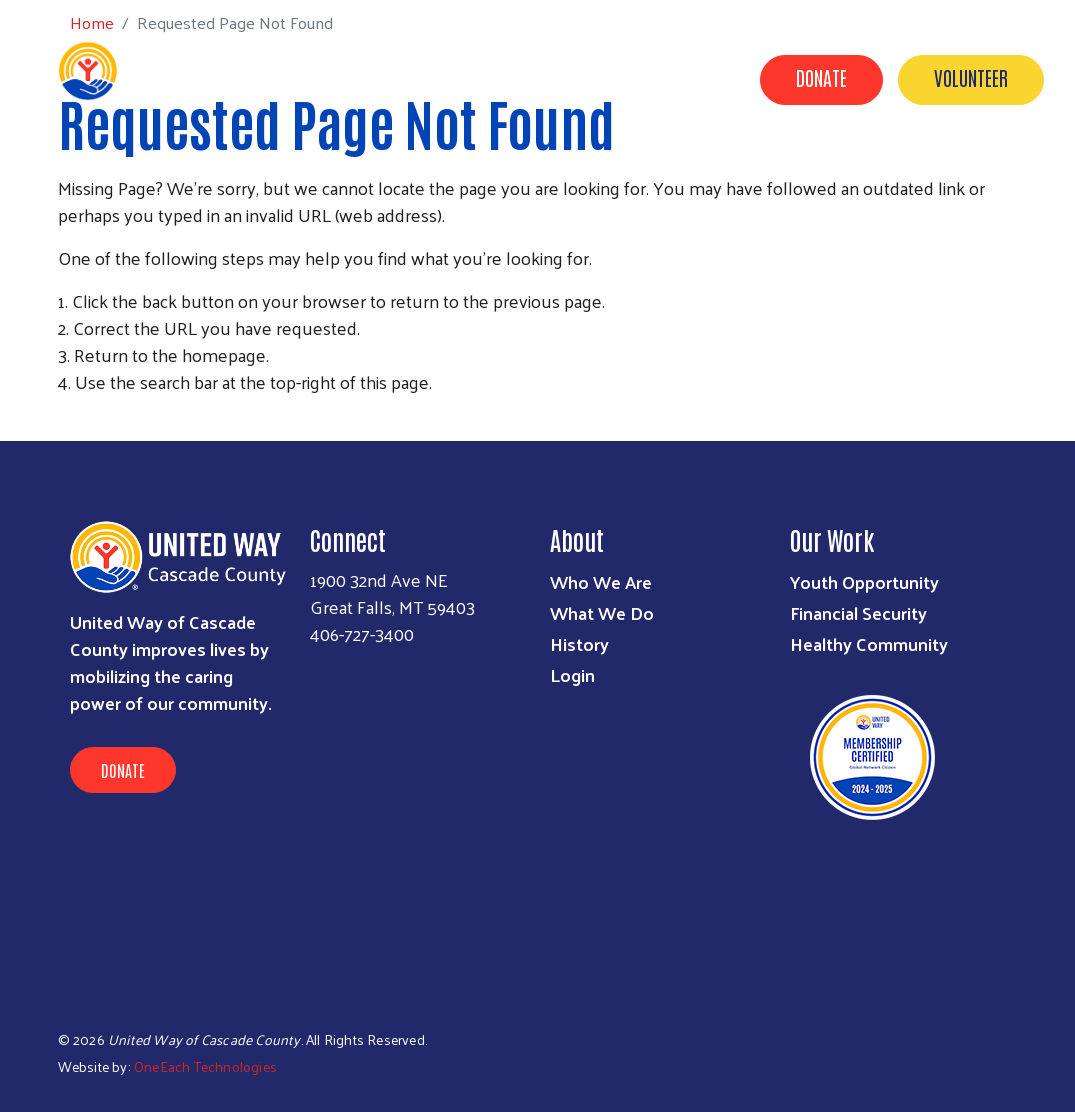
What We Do (602, 612)
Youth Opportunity (864, 581)
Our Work (544, 173)
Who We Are (601, 581)
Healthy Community (869, 643)
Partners (651, 173)
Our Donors (876, 173)
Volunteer (971, 77)
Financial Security (858, 612)
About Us (439, 173)
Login (572, 674)
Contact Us (997, 173)
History (579, 643)
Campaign (759, 173)
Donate (821, 77)
